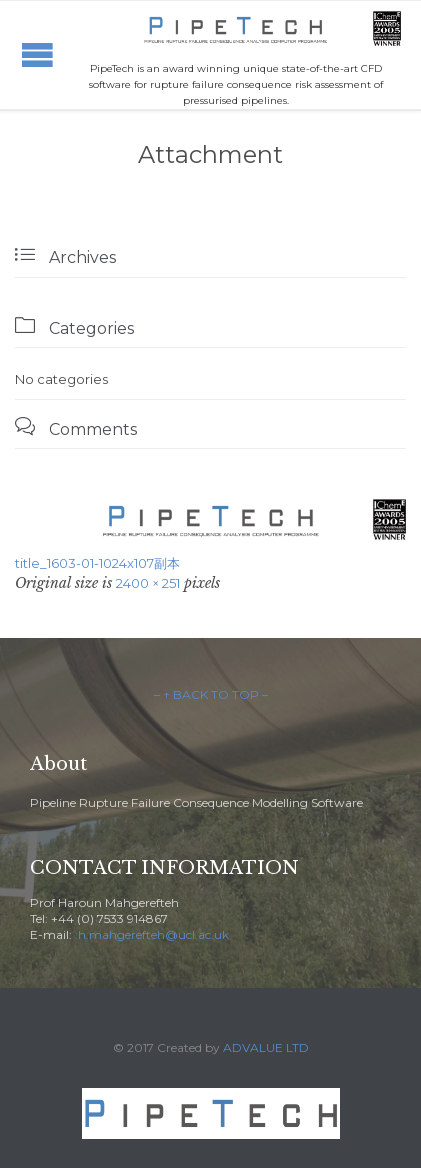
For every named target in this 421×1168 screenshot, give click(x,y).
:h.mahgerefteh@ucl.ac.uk (152, 934)
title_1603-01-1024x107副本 (97, 563)
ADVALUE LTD (266, 1047)
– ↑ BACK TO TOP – (211, 694)
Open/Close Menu (37, 54)
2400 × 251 (148, 583)
